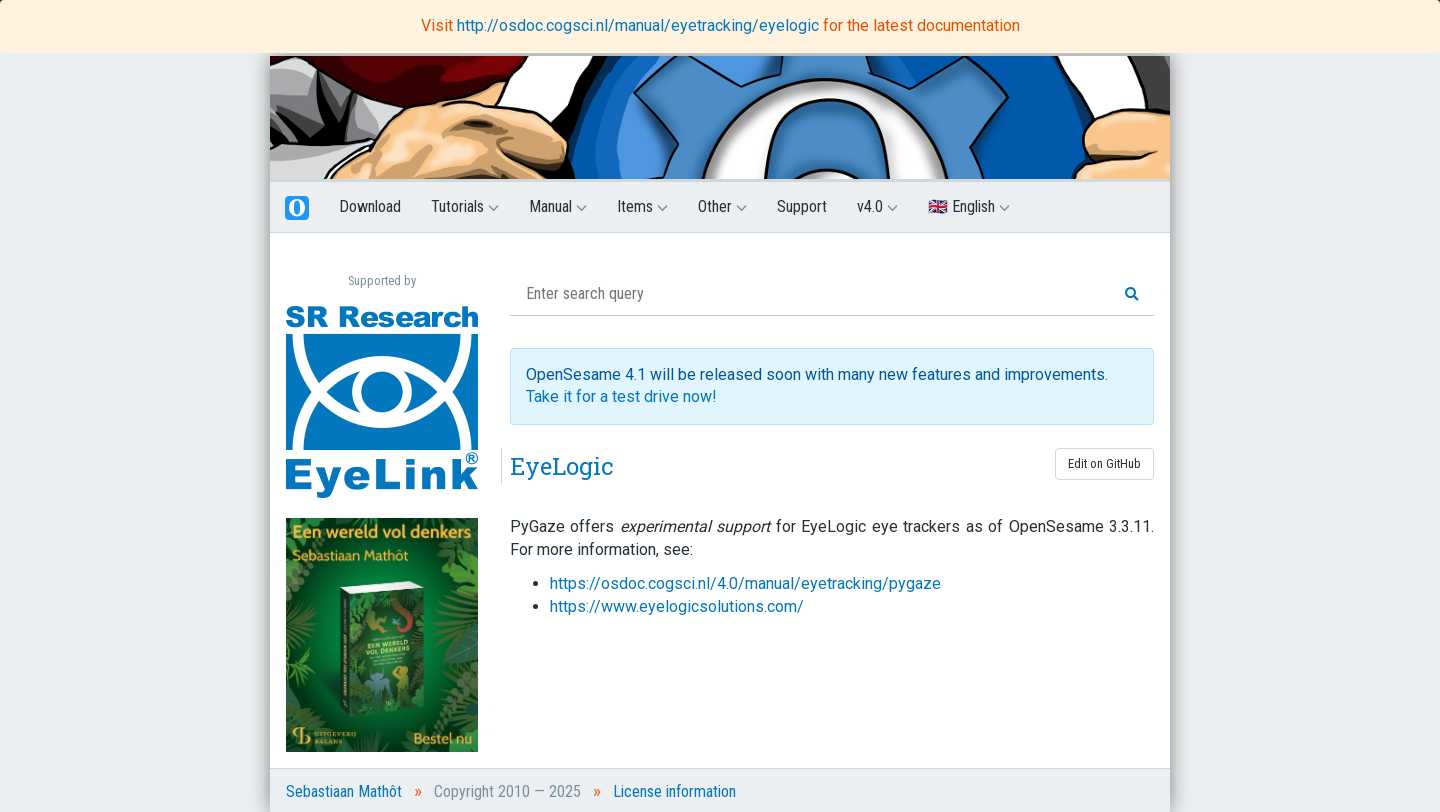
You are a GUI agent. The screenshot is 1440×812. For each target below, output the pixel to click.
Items (642, 206)
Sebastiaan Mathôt (344, 791)
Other (722, 206)
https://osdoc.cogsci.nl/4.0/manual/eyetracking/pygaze (745, 583)
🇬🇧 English (969, 206)
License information (674, 791)
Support (802, 206)
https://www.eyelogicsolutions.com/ (677, 606)
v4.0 (877, 206)
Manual (558, 206)
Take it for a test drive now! (621, 396)
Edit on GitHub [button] (1104, 463)
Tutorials (465, 206)
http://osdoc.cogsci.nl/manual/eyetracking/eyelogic (640, 25)
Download (370, 206)
